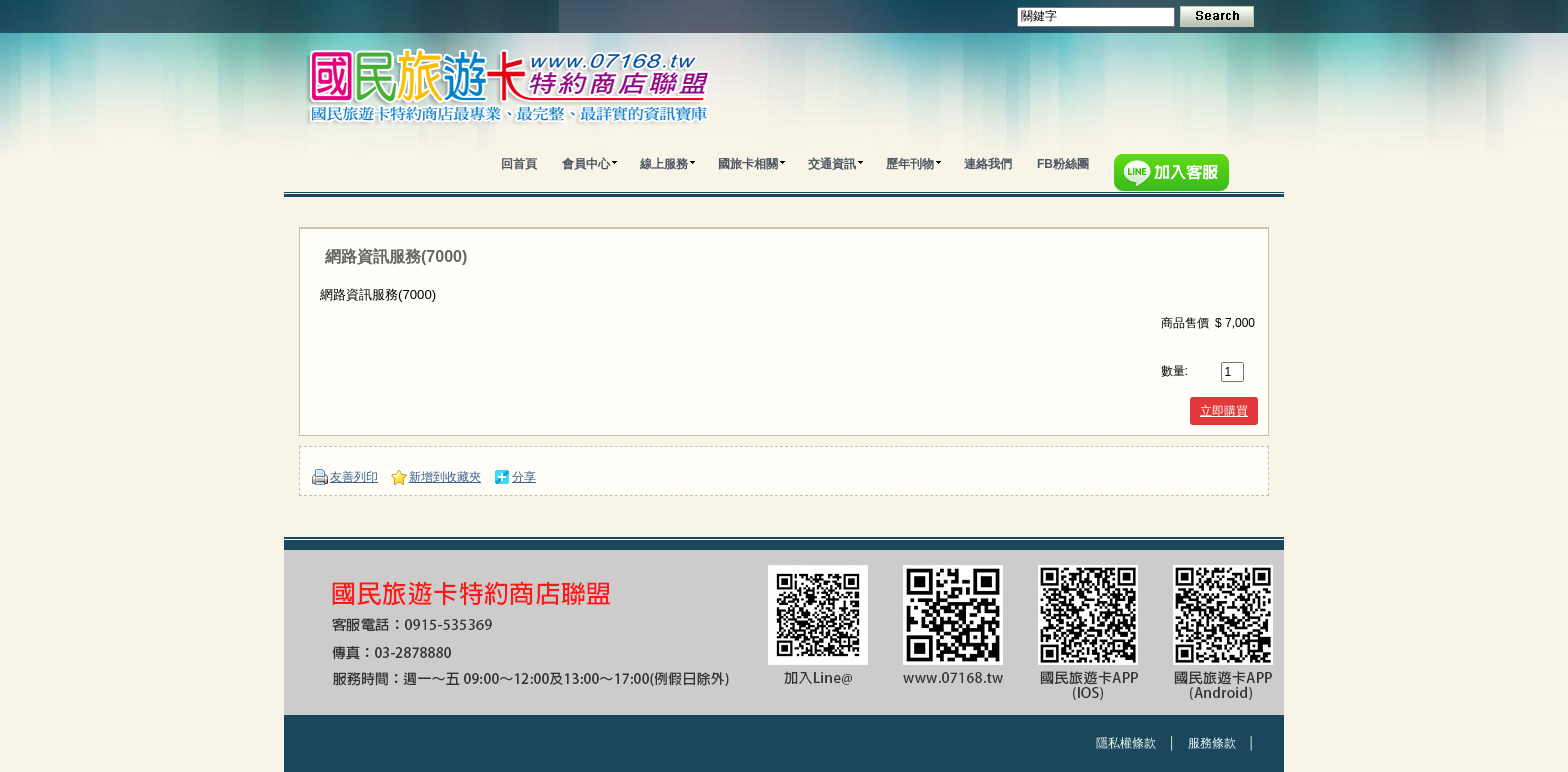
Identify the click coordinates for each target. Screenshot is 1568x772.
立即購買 (1224, 411)
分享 (524, 477)
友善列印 (354, 477)
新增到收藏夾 (445, 477)
